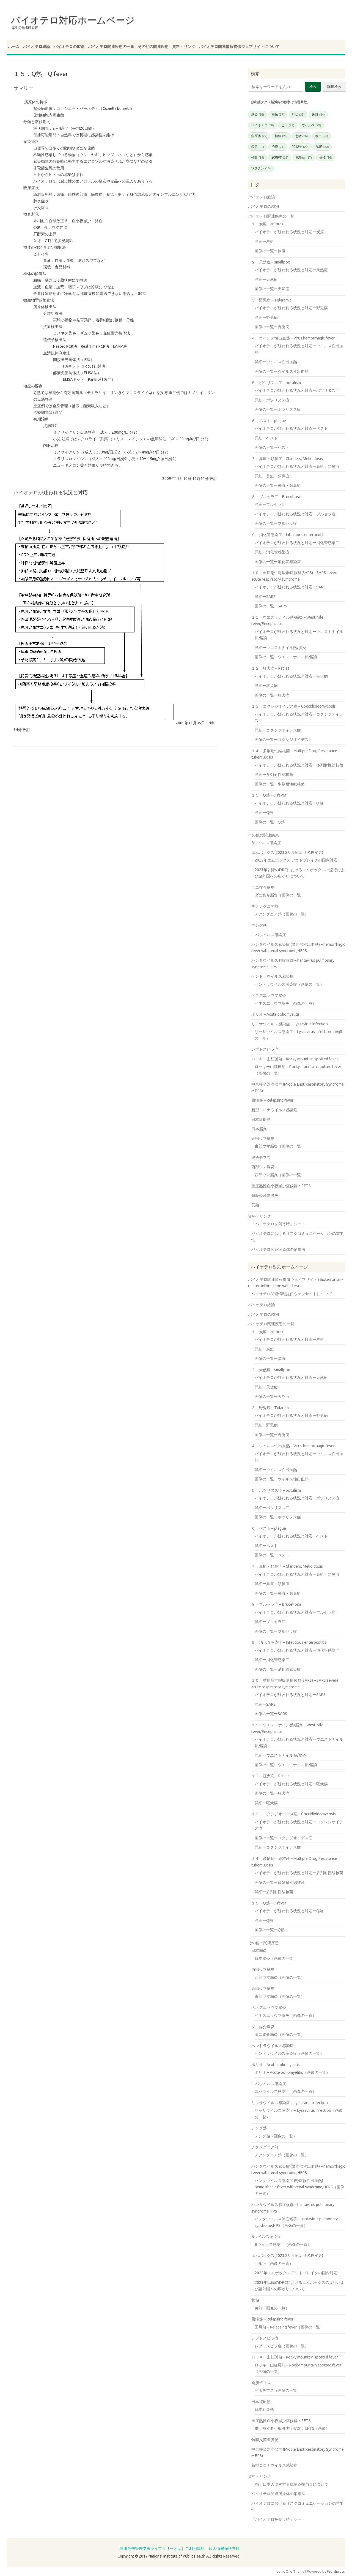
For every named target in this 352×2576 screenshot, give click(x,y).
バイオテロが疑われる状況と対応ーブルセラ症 (295, 514)
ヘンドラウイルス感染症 (272, 976)
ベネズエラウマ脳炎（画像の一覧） (285, 1003)
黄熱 (255, 1205)
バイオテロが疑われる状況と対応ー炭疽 (289, 232)
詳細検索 (334, 87)
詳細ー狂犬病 (266, 685)
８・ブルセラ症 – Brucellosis (276, 496)
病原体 (259, 136)
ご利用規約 (195, 2548)
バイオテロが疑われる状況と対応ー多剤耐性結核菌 (299, 765)
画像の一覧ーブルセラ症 (276, 523)
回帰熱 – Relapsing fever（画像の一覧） (289, 2327)
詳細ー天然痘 (266, 279)
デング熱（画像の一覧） (276, 2136)
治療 (277, 147)
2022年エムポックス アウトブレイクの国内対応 (296, 860)
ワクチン (261, 168)
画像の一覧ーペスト (272, 447)
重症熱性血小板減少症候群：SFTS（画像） (292, 2428)
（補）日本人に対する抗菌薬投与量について (289, 2484)
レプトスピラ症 (264, 1049)
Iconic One (284, 2571)
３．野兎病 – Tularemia (271, 300)
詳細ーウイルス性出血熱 (276, 362)
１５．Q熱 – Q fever (268, 795)
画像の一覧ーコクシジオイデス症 (283, 739)
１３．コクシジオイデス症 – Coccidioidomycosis (293, 706)
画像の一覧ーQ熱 (270, 822)
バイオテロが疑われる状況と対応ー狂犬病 (291, 676)
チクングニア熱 (264, 906)
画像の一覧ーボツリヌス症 (278, 409)
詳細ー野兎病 (266, 317)
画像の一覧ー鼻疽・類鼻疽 (278, 485)
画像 (277, 114)
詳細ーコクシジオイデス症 (278, 730)
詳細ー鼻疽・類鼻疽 (272, 476)
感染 (257, 114)
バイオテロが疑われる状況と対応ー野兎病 (291, 308)
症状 (298, 114)
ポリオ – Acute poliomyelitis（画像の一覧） (292, 2072)
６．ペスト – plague (268, 421)
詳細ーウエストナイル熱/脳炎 (280, 647)
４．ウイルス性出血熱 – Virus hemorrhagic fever (293, 338)
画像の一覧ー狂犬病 (272, 695)
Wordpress (336, 2571)
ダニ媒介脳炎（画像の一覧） (280, 895)
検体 (281, 136)
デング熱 (259, 925)
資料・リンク (183, 46)
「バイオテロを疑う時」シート (278, 1224)
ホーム (14, 46)
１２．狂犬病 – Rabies (270, 668)
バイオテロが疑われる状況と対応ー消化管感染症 (297, 542)
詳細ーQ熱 (264, 812)
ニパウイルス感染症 (268, 935)
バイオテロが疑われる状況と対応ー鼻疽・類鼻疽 (297, 466)
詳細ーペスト (266, 438)
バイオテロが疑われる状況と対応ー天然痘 (291, 270)
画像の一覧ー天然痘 (272, 289)
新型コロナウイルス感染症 (274, 1110)
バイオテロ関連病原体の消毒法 (278, 1249)
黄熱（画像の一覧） (272, 2308)
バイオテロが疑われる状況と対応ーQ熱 (289, 803)
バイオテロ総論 (36, 46)
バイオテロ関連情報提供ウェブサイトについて (239, 46)
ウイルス (311, 125)
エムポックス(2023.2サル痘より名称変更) (287, 852)
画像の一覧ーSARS (271, 606)
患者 (301, 136)
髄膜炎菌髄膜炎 (264, 1195)
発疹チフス (261, 1157)
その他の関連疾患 (153, 46)
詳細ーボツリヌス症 (272, 400)
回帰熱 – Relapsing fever (272, 1100)
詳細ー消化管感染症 (272, 552)
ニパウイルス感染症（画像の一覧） (285, 2091)
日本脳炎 (259, 1129)
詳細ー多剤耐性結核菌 (274, 774)
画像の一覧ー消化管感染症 (278, 561)
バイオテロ (262, 125)
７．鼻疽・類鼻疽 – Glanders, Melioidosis (287, 458)
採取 (325, 157)
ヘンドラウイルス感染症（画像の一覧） (289, 984)
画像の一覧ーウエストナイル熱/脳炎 (286, 657)
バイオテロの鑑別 (69, 46)
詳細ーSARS (265, 596)
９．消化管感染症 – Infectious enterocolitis (288, 534)
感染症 (304, 157)
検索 (313, 87)
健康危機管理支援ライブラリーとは (150, 2548)
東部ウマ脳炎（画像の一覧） (280, 1146)
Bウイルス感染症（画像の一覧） (283, 2244)
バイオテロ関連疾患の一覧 (111, 46)
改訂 (318, 114)
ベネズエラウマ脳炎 (268, 995)
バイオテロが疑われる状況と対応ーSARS (290, 587)
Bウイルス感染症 (266, 843)
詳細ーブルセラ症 (270, 504)
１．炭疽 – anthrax (267, 224)
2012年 (300, 147)
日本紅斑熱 (261, 1119)
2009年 (279, 157)
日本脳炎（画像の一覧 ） (276, 1958)
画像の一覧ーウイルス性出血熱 (282, 371)
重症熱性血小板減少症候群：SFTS (281, 1186)
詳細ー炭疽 (264, 241)
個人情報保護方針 (224, 2548)
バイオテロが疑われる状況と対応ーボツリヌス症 (297, 390)
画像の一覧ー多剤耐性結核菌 (280, 784)
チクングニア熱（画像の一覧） (282, 914)
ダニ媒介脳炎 (262, 887)
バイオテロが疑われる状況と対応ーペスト (291, 428)
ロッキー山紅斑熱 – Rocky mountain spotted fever (294, 1059)
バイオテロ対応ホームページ (73, 20)
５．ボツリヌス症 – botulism (276, 383)
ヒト (287, 125)
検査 (257, 157)
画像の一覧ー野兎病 (272, 327)
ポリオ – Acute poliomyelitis (275, 1014)
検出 (321, 136)
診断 (322, 147)
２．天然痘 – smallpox (270, 262)
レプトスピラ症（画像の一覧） (282, 2346)
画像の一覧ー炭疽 (270, 251)
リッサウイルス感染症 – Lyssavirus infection (289, 1024)
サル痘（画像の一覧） (274, 2263)
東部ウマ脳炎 (262, 1138)
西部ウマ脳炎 (262, 1167)
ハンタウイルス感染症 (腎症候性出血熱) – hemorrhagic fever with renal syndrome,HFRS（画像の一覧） (299, 2187)
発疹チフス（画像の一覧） (278, 2390)
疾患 (257, 147)
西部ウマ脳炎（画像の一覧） (280, 1175)
